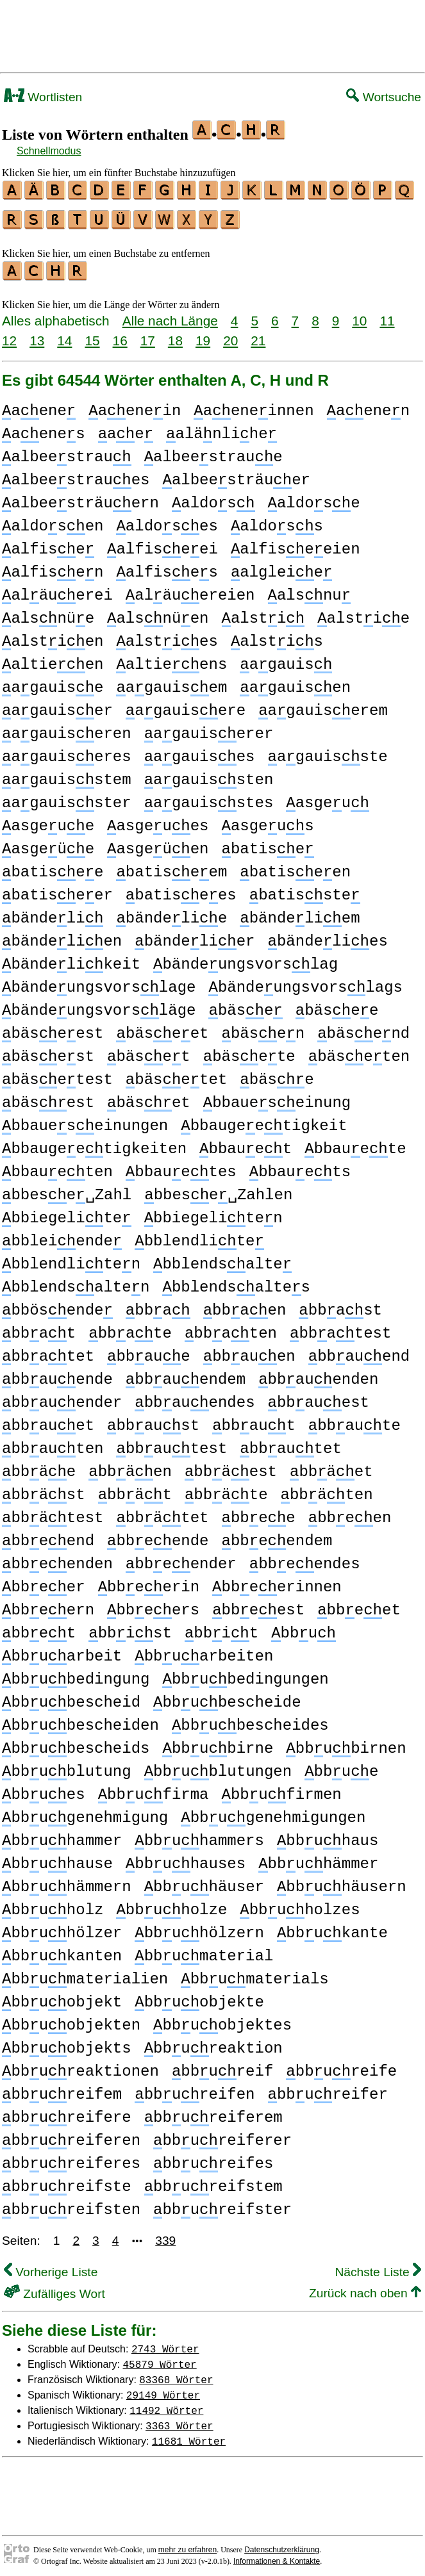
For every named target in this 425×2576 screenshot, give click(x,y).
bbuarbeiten (204, 1650)
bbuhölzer (62, 1927)
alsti (263, 612)
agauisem (171, 682)
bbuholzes (300, 1904)
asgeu (327, 797)
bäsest (48, 1051)
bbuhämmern (66, 1881)
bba (158, 1304)
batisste (304, 889)
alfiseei (162, 543)
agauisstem (66, 774)
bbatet (48, 1350)
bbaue (148, 1350)
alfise (48, 543)
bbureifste (66, 2181)
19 (203, 334)
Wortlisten (43, 97)
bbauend (359, 1350)
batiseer (57, 889)
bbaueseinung (277, 1097)
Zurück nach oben (365, 2287)
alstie (363, 612)
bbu (303, 1627)
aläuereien (190, 589)
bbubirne (217, 1742)
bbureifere (66, 2111)
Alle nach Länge (170, 315)
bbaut (254, 1420)
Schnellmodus (49, 150)
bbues (43, 1789)
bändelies (328, 935)
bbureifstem (213, 2181)
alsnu (309, 589)
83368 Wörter (176, 2374)
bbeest (258, 1604)
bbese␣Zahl (66, 1189)
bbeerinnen (277, 1581)
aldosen (52, 520)
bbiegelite (66, 1212)
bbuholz (52, 1904)
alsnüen (157, 612)
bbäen (130, 1466)
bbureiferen (71, 2134)
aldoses (166, 520)
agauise (52, 682)
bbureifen (194, 2088)
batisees (181, 889)
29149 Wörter (163, 2389)
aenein (134, 405)
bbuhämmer (318, 1858)
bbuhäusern (341, 1881)
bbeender (181, 1558)
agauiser (57, 705)
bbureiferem (213, 2111)
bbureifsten (71, 2204)
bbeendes (304, 1558)
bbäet (331, 1466)
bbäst (43, 1489)
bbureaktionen (80, 2065)
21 (258, 334)
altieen (52, 658)
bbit (221, 1627)
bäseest (52, 1027)
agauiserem (323, 705)
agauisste (327, 751)
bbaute (354, 1420)
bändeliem (300, 912)
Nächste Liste (378, 2266)
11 (386, 315)
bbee (259, 1512)
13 (36, 334)
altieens (171, 658)
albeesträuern (80, 497)
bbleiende (62, 1235)
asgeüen (157, 843)
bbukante (332, 1927)
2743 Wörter (165, 2343)
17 (147, 334)
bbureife (341, 2065)
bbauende (57, 1373)
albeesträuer (236, 474)
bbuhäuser (204, 1881)
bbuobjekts (66, 2042)
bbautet (290, 1443)
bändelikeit (71, 958)
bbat (39, 1327)
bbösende (57, 1304)
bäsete (249, 1051)
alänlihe (221, 428)
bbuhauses (186, 1858)
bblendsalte (222, 1258)
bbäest (231, 1466)
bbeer (43, 1581)
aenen (368, 405)
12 (9, 334)
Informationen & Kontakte (276, 2555)
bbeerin (148, 1581)
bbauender (62, 1396)
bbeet (359, 1604)
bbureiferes (71, 2158)
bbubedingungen (245, 1673)
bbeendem (277, 1535)
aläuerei (57, 589)
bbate (130, 1327)
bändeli (52, 912)
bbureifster (222, 2204)
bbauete (355, 1143)
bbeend (48, 1535)
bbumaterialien (85, 1973)
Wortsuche (383, 97)
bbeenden (57, 1558)
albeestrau (66, 451)
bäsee (337, 1004)
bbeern (48, 1604)
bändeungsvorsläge (99, 1004)
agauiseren (66, 728)
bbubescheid (71, 1696)
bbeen (350, 1512)
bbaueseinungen (85, 1120)
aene (39, 405)
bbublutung (66, 1765)
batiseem (171, 866)
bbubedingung (75, 1673)
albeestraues (75, 474)
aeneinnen (253, 405)
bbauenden (318, 1373)
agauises (199, 751)
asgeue (48, 820)
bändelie (171, 912)
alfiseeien (295, 543)
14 (64, 334)
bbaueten (57, 1166)
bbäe (39, 1466)
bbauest (318, 1396)
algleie (281, 566)
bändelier (194, 935)
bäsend (363, 1027)
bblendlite (199, 1235)
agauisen (295, 682)
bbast (340, 1304)
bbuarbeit (62, 1650)
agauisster (66, 797)
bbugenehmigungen (273, 1812)
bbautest (171, 1443)
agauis (286, 658)
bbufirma (153, 1789)
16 (120, 334)
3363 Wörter (179, 2420)
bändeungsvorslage (99, 981)
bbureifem (62, 2088)
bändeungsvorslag (245, 958)
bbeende (157, 1535)
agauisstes (209, 797)
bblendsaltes (236, 1281)
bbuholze (171, 1904)
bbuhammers (199, 1835)
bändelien (62, 935)
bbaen (245, 1304)
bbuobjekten (71, 2019)
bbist (130, 1627)
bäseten (359, 1051)
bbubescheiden (80, 1719)
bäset (148, 1051)
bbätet (162, 1512)
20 (230, 334)
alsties (166, 635)
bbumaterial (204, 1950)
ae (125, 428)
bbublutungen (218, 1765)
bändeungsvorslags (305, 981)
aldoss (277, 520)
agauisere (186, 705)
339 (165, 2235)
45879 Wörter (160, 2358)
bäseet (162, 1027)
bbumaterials (254, 1973)
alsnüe (48, 612)
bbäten (327, 1489)
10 (359, 315)
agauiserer (209, 728)
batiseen (295, 866)
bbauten (52, 1443)
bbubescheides (250, 1719)
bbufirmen (282, 1789)
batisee (52, 866)
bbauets (300, 1166)
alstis (277, 635)
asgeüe (48, 843)
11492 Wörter (166, 2404)
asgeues (157, 820)
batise (268, 843)
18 (175, 334)
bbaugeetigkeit (264, 1120)
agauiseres (66, 751)
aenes (43, 428)
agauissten (209, 774)
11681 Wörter (189, 2435)
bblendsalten (75, 1281)
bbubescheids (75, 1742)
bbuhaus (327, 1835)
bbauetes (181, 1166)
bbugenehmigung (85, 1812)
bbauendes (194, 1396)
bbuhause (57, 1858)
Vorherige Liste (50, 2266)
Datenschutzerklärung (281, 2543)
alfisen (52, 566)
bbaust (153, 1420)
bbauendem (186, 1373)
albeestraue (213, 451)
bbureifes (213, 2158)
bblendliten (71, 1258)
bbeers (153, 1604)
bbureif (222, 2065)
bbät (135, 1489)
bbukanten (62, 1950)
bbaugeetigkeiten (94, 1143)
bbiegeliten (213, 1212)
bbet (39, 1627)
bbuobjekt (62, 1996)
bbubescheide (227, 1696)
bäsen (262, 1027)
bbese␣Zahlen (218, 1189)
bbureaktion (213, 2042)
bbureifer (328, 2088)
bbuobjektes (222, 2019)
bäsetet (176, 1074)
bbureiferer (222, 2134)
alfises (166, 566)
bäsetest (57, 1074)
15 (92, 334)
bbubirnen (346, 1742)
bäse (245, 1004)
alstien (52, 635)
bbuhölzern (199, 1927)
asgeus (268, 820)
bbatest (340, 1327)
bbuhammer (62, 1835)
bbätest (52, 1512)
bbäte (226, 1489)
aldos (213, 497)
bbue (341, 1765)
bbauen (249, 1350)
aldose (313, 497)
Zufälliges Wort (54, 2288)
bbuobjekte (199, 1996)
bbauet (245, 1143)
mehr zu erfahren (187, 2543)
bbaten (231, 1327)
